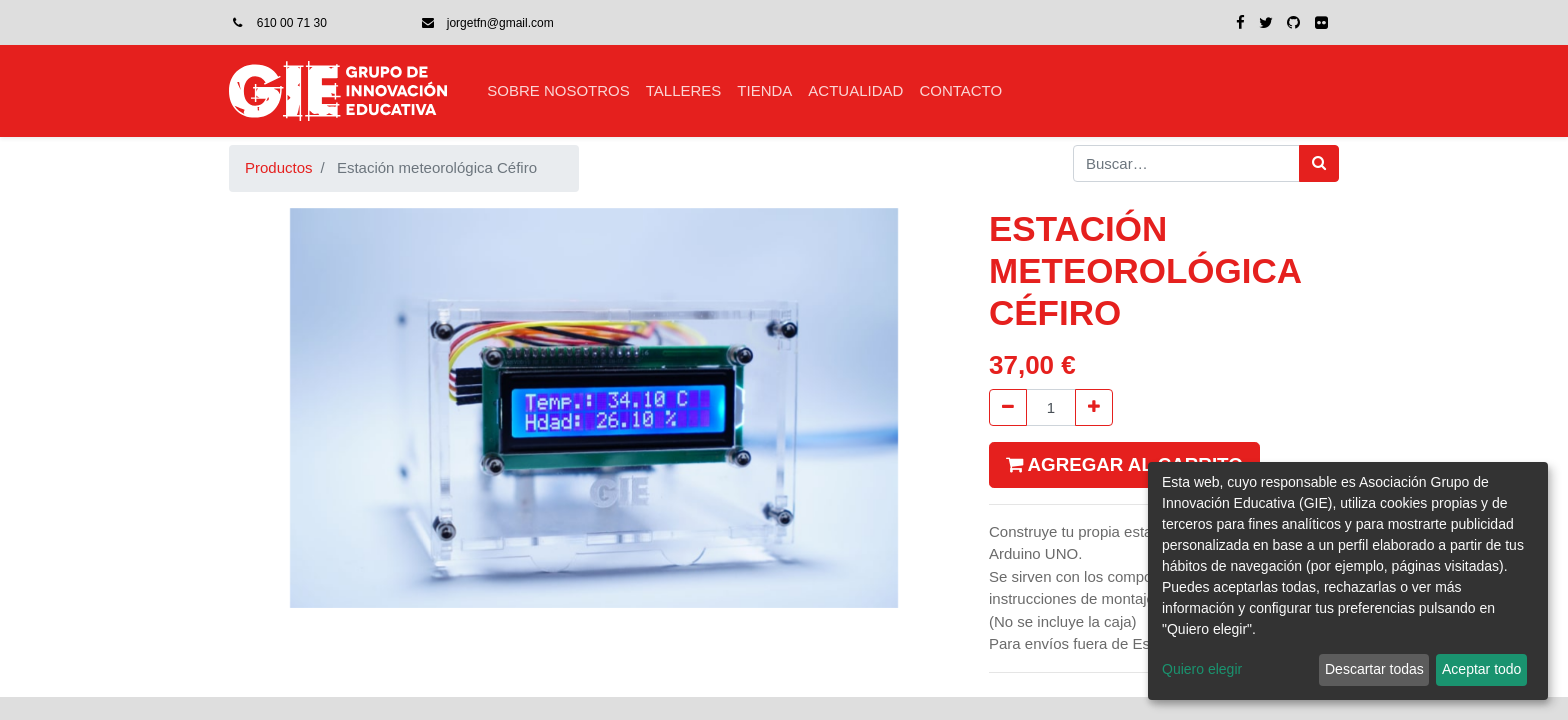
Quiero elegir (1202, 669)
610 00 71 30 (292, 23)
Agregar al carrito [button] (1124, 464)
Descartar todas (1374, 669)
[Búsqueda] (1319, 163)
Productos (279, 167)
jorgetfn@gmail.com (500, 23)
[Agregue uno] (1094, 407)
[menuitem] (558, 91)
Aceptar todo (1481, 669)
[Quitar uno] (1008, 407)
